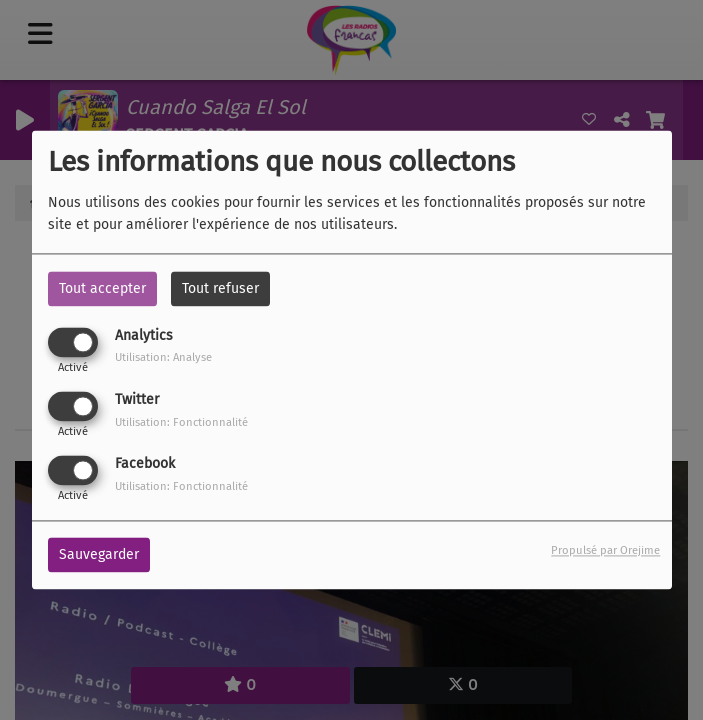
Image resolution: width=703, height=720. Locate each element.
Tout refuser (220, 288)
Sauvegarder (99, 555)
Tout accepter (102, 288)
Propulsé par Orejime (605, 551)
